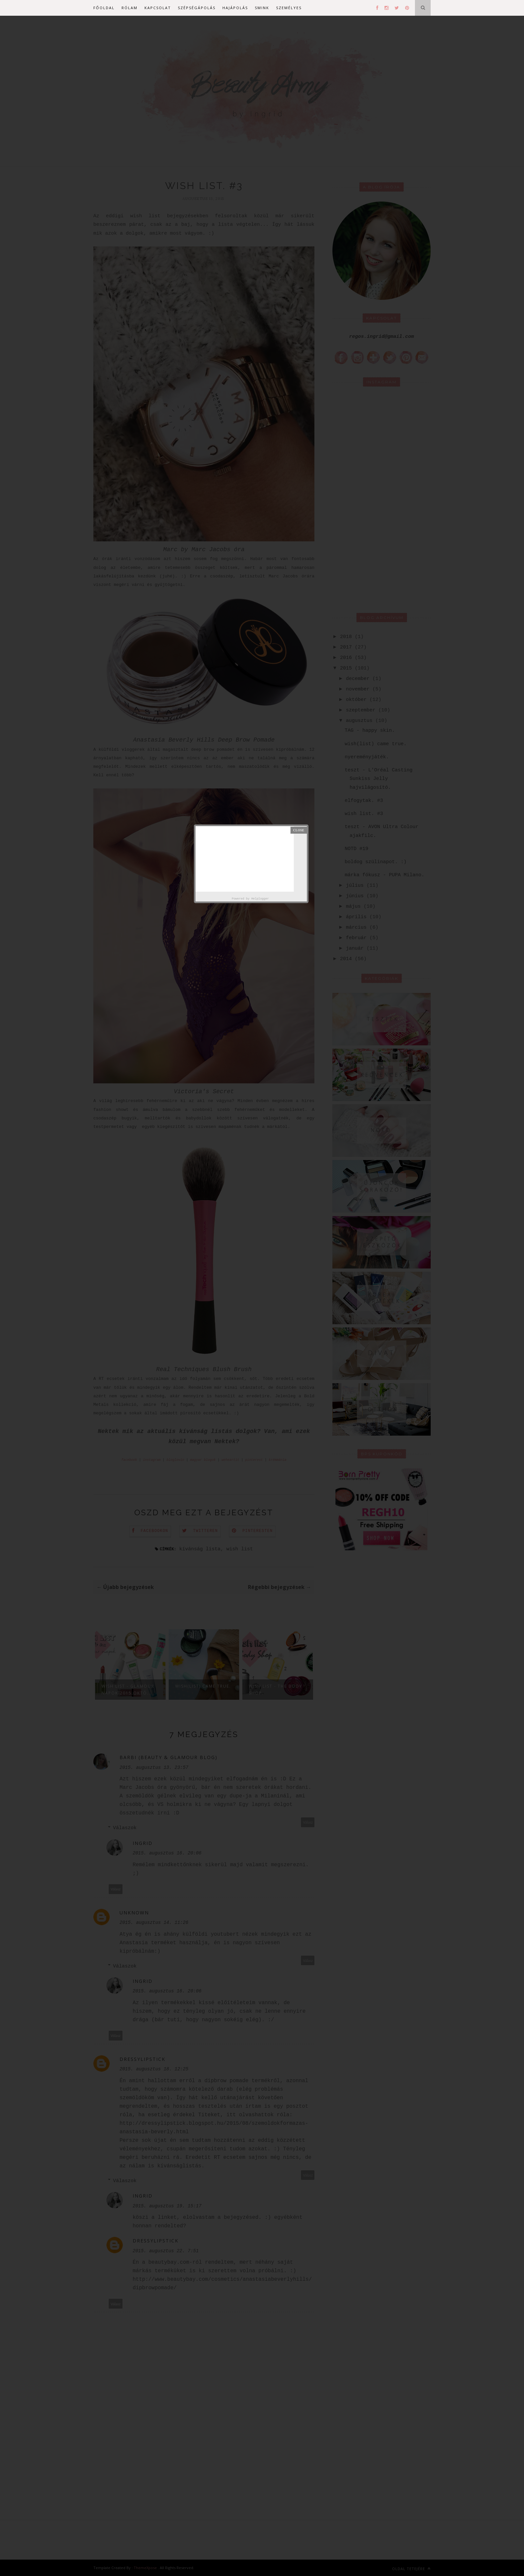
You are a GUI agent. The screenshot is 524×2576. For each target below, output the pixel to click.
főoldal (104, 7)
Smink (262, 7)
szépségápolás (196, 7)
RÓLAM (130, 7)
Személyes (289, 7)
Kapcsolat (157, 7)
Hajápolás (235, 7)
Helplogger (260, 899)
